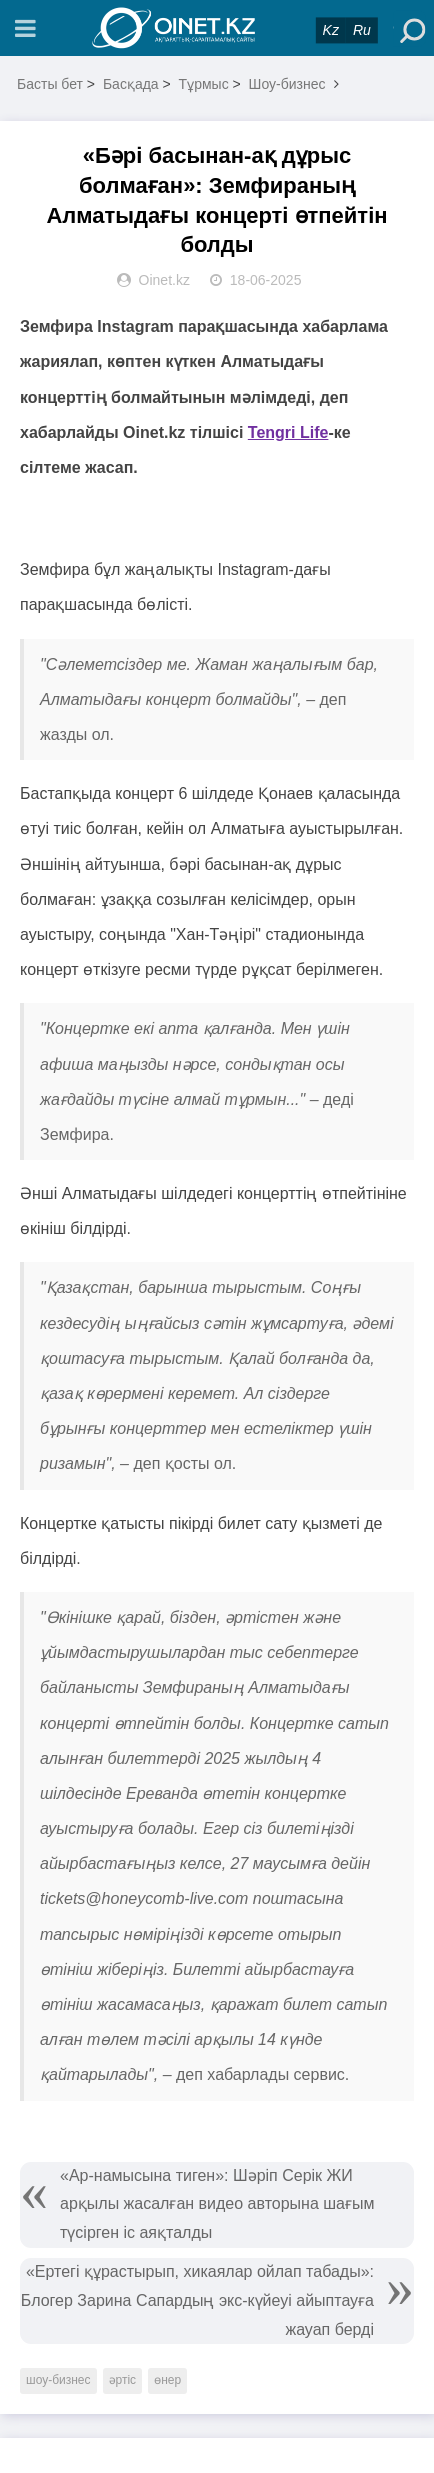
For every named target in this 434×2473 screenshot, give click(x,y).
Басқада (131, 84)
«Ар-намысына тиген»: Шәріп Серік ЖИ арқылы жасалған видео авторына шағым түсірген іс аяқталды (217, 2204)
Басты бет (50, 84)
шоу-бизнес (58, 2380)
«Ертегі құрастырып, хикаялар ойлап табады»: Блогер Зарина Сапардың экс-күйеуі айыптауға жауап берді (197, 2300)
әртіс (123, 2380)
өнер (167, 2380)
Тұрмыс (204, 84)
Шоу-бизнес (287, 84)
